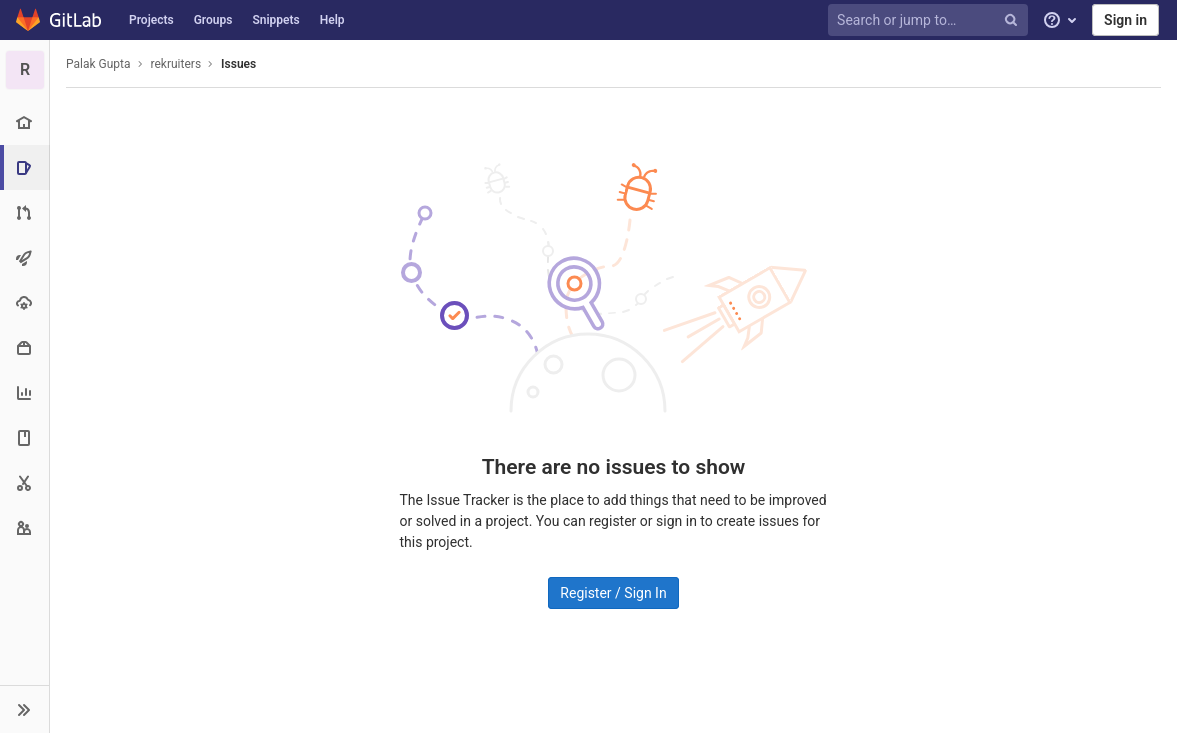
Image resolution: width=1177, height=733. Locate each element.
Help (332, 20)
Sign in (1125, 20)
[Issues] (26, 167)
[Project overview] (24, 122)
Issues (238, 64)
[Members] (24, 527)
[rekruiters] (25, 70)
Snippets (275, 20)
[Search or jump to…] (931, 20)
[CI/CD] (24, 257)
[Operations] (24, 302)
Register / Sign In (613, 593)
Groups (213, 20)
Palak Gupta (98, 64)
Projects (151, 20)
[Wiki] (24, 437)
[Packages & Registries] (24, 347)
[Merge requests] (24, 212)
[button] (24, 709)
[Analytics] (24, 392)
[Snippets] (24, 482)
